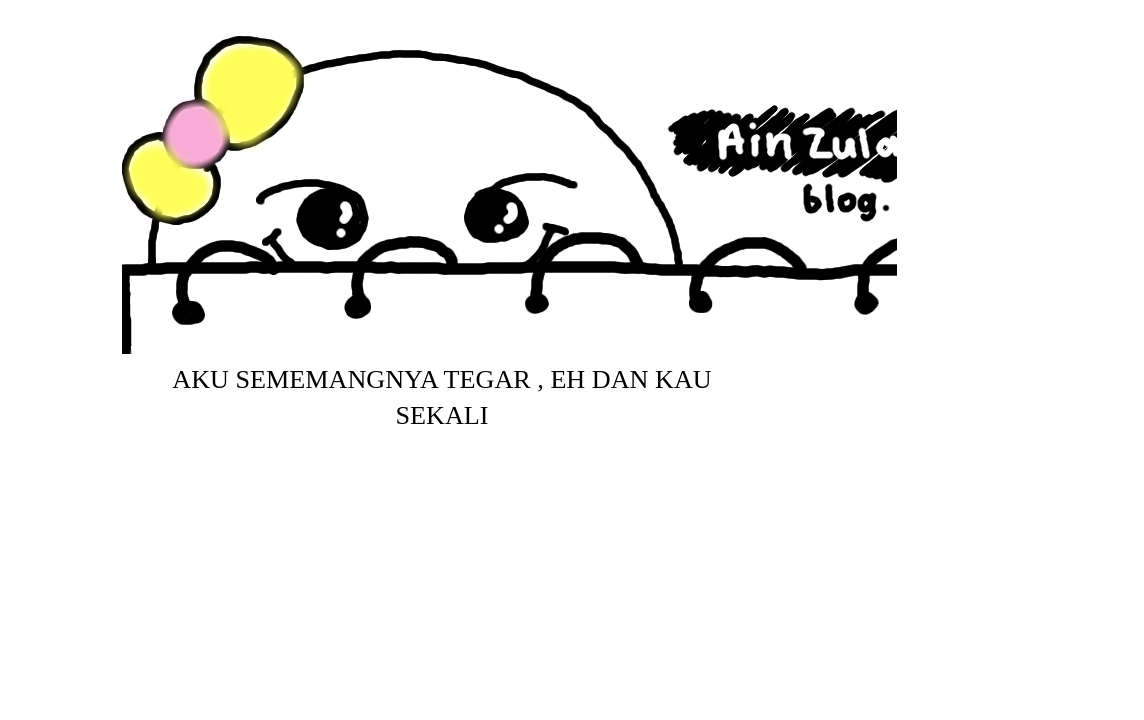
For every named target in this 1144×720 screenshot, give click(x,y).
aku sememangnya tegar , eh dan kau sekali (441, 398)
